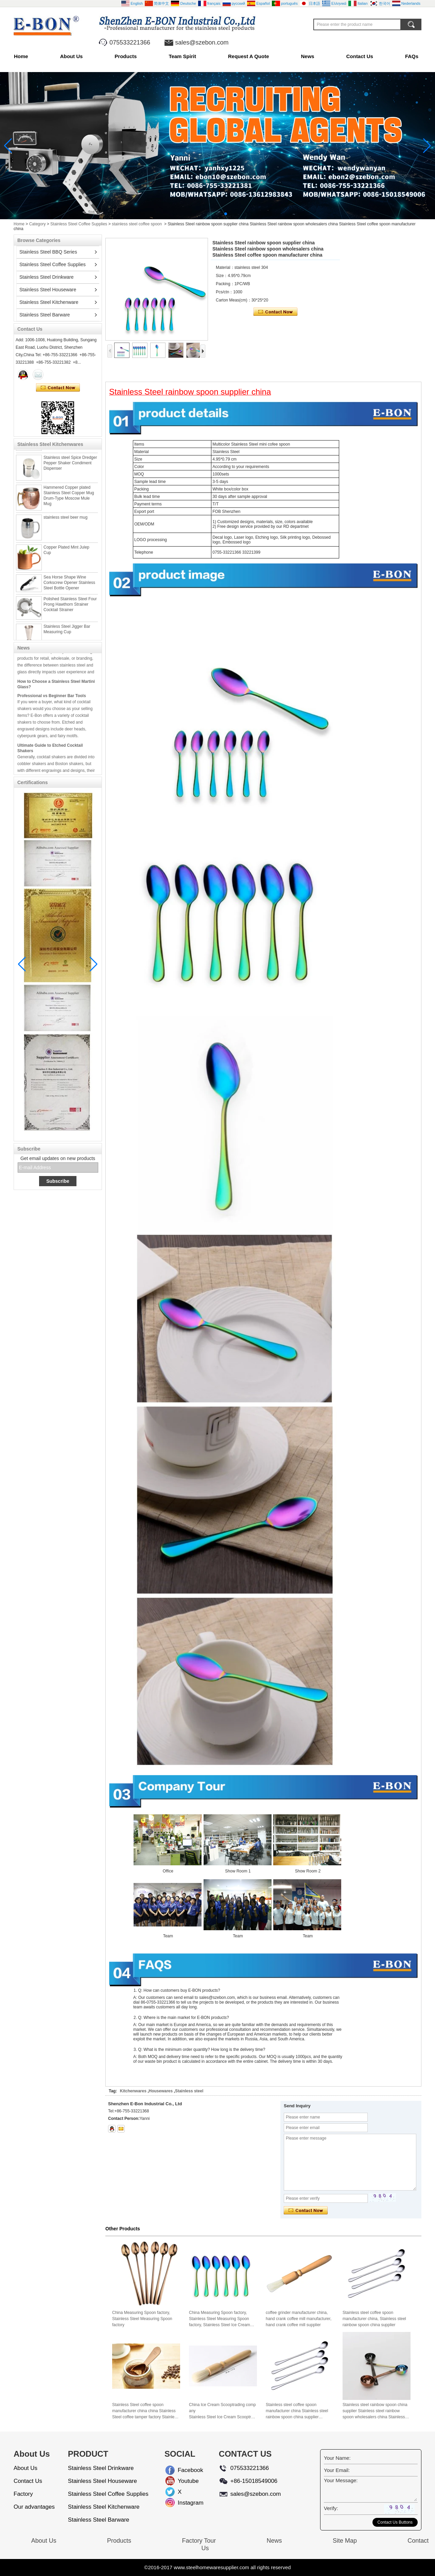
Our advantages (34, 2507)
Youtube (183, 2481)
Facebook (183, 2470)
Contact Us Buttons (395, 2522)
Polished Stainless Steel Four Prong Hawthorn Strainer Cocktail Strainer (70, 609)
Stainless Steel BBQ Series (48, 252)
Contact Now (58, 387)
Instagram (183, 2503)
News (307, 56)
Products (126, 56)
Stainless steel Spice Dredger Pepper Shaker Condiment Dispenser (70, 468)
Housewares (161, 2091)
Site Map (345, 2540)
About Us (71, 56)
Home (21, 56)
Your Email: (337, 2470)
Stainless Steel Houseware (47, 289)
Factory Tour (199, 2540)
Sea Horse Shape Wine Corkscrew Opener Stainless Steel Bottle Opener (69, 587)
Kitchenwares (133, 2091)
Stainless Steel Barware (44, 314)
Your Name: (337, 2458)
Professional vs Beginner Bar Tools (51, 700)
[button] (209, 213)
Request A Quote (248, 56)
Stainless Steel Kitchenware (49, 302)
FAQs (411, 56)
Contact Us (359, 56)
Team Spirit (182, 56)
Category (37, 224)
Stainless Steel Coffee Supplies (78, 224)
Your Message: (341, 2480)
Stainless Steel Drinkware (46, 277)
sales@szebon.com (201, 42)
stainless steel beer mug (65, 522)
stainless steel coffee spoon (137, 224)
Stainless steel (189, 2091)
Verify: (331, 2508)
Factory (23, 2494)
